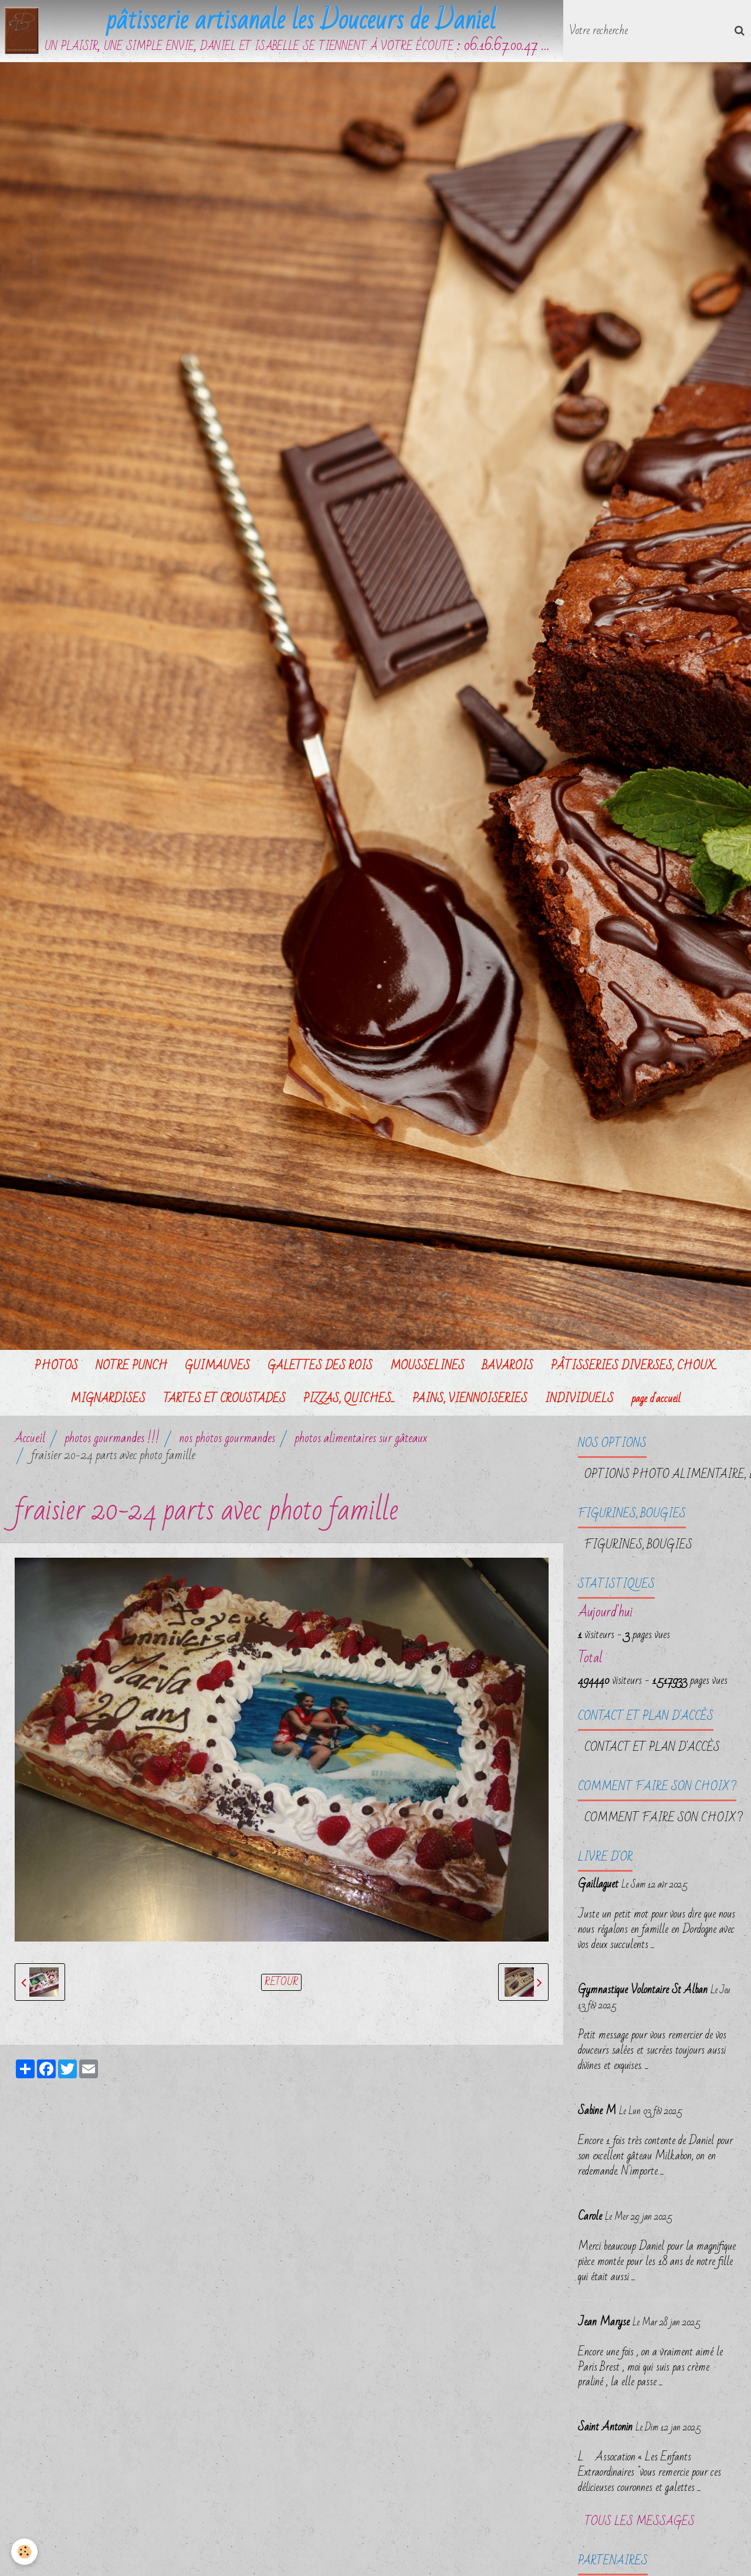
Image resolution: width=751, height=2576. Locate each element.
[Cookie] (25, 2551)
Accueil (30, 1440)
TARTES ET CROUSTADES (224, 1401)
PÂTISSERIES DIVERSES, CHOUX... (634, 1368)
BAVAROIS (507, 1368)
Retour (281, 1984)
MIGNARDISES (108, 1401)
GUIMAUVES (217, 1368)
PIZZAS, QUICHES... (349, 1401)
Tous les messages (639, 2523)
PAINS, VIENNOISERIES (469, 1401)
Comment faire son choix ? (663, 1820)
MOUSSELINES (427, 1368)
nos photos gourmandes (227, 1440)
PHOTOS (56, 1368)
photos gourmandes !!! (112, 1440)
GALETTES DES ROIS (320, 1368)
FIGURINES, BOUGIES (638, 1547)
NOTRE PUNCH (131, 1368)
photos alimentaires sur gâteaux (361, 1440)
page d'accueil (656, 1401)
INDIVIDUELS (579, 1401)
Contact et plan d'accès (652, 1749)
